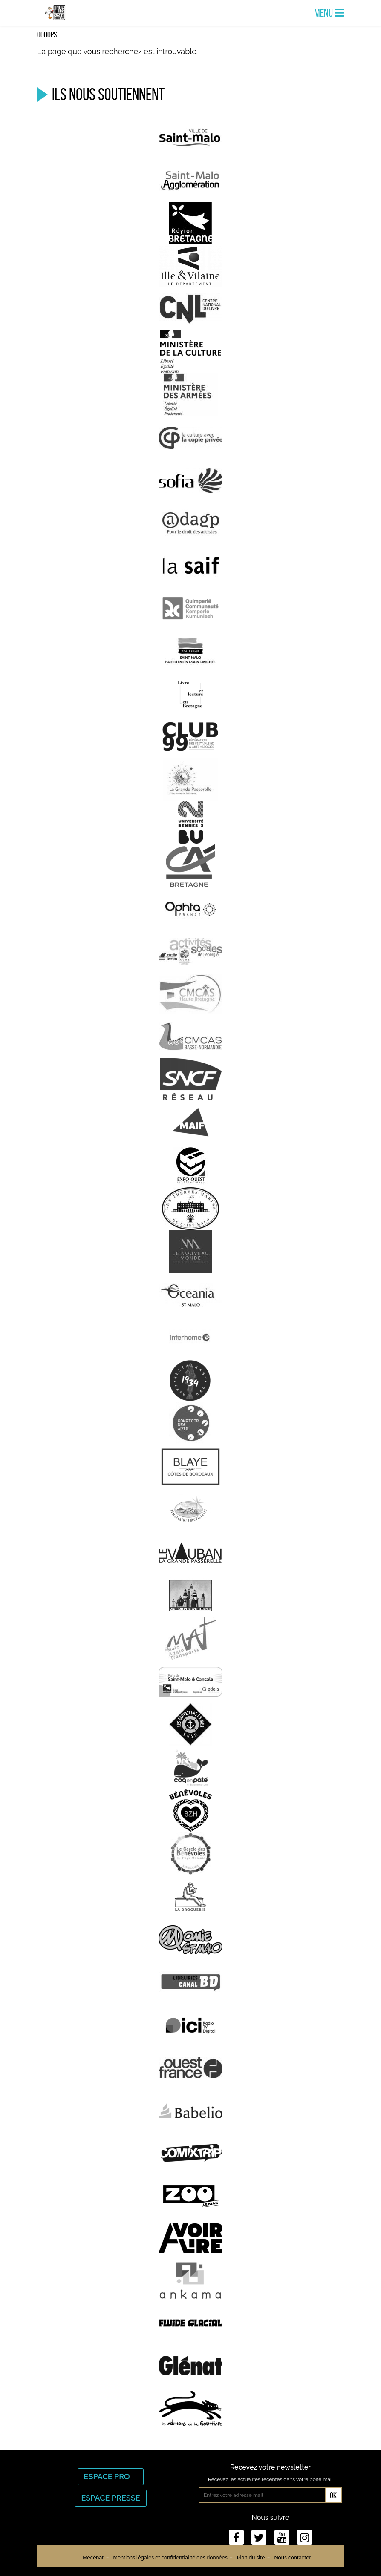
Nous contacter (292, 2558)
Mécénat (93, 2558)
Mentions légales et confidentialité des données (170, 2558)
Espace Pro (111, 2476)
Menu (329, 13)
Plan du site (251, 2558)
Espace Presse (110, 2497)
